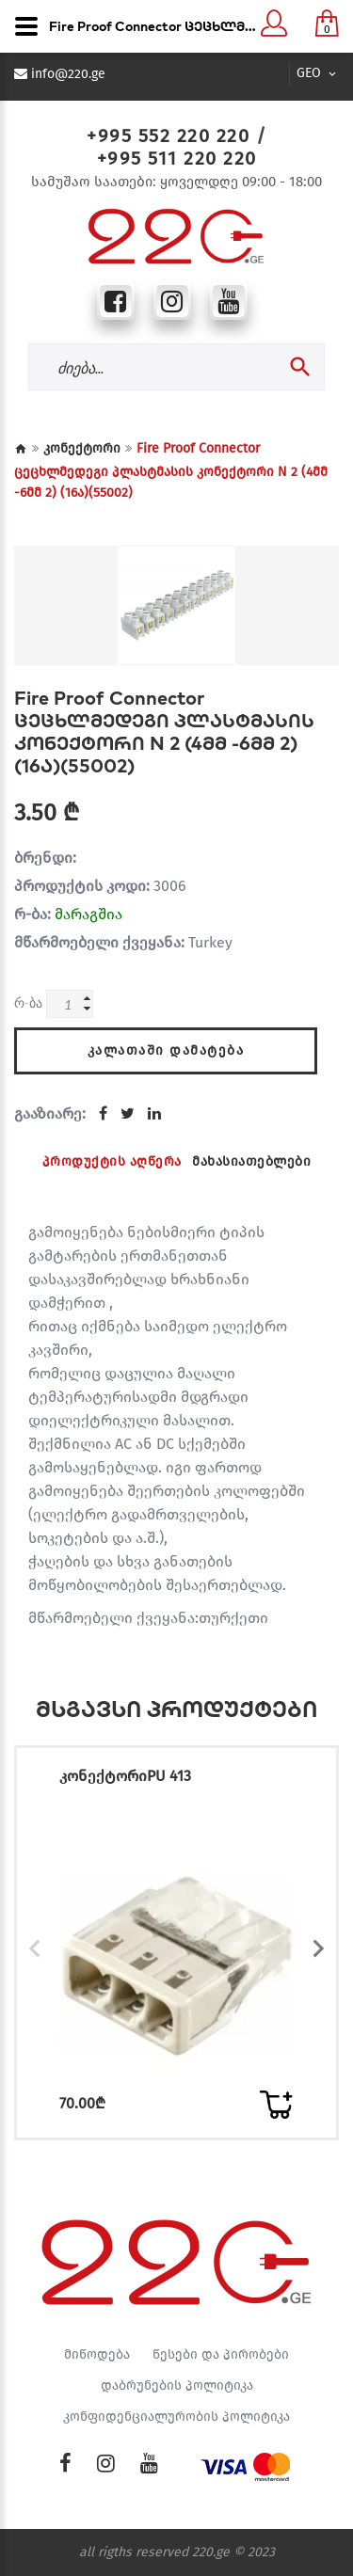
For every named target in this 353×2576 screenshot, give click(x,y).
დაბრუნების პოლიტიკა (177, 2385)
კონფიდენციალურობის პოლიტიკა (176, 2417)
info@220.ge (68, 74)
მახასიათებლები (251, 1161)
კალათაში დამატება (166, 1050)
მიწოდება (97, 2354)
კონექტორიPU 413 (125, 1776)
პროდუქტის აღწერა (112, 1161)
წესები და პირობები (220, 2354)
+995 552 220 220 (168, 135)
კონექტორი (81, 448)
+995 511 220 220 (177, 158)
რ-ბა (28, 1002)
